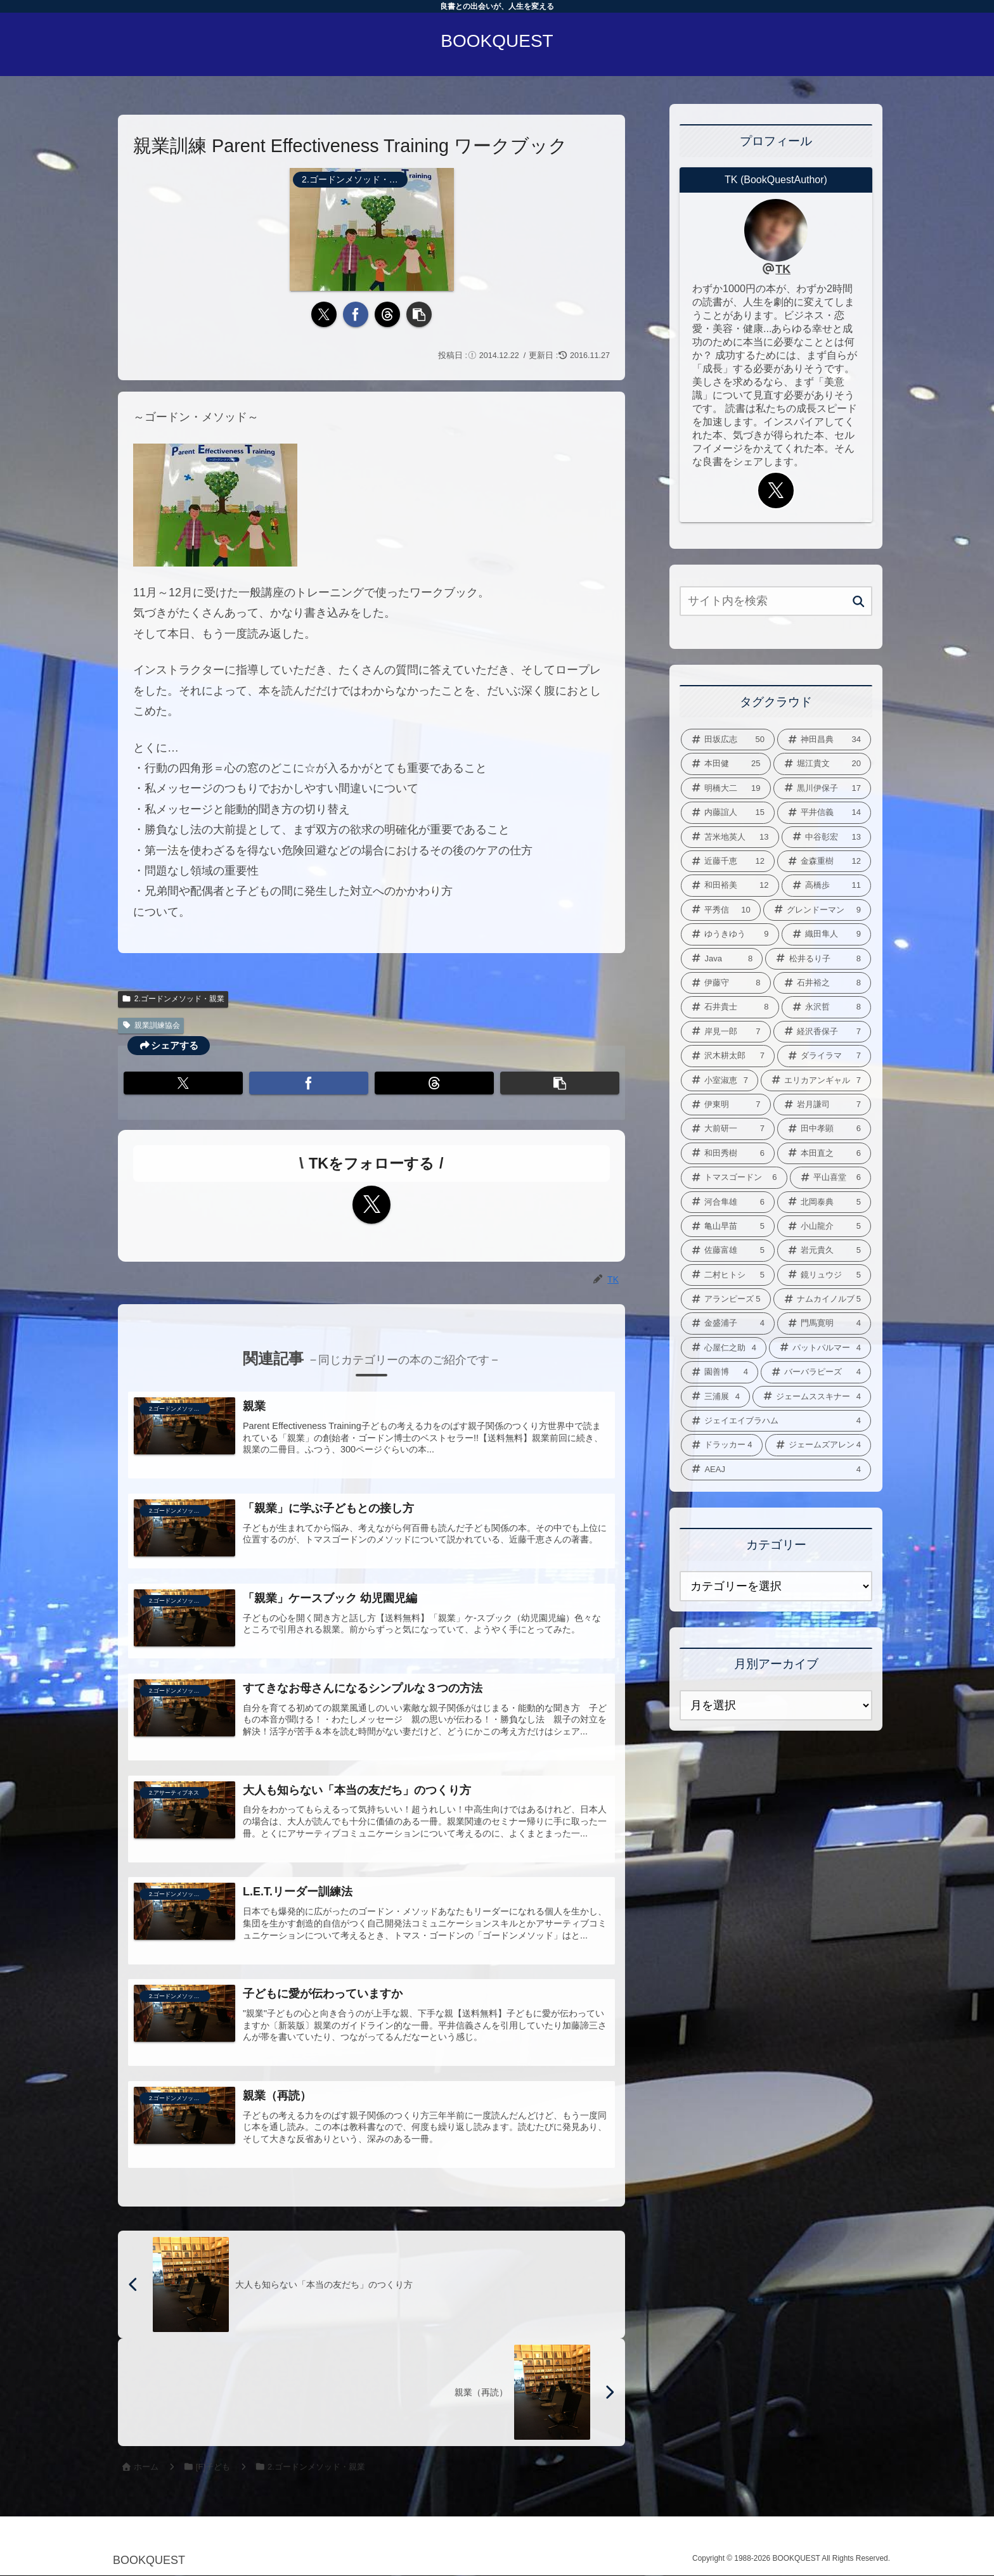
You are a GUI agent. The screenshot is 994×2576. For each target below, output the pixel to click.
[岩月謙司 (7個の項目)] (822, 1104)
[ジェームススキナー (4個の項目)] (811, 1396)
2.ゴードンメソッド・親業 (173, 998)
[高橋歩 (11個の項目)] (827, 885)
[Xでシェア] (324, 314)
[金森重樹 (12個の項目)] (824, 861)
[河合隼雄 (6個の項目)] (728, 1202)
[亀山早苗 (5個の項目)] (728, 1226)
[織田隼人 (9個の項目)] (827, 934)
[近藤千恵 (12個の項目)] (728, 861)
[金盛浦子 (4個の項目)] (728, 1323)
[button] (419, 314)
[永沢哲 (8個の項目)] (827, 1007)
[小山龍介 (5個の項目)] (824, 1226)
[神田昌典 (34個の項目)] (824, 739)
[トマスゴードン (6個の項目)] (734, 1177)
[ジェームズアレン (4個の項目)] (818, 1445)
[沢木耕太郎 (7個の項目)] (728, 1056)
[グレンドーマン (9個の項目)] (817, 910)
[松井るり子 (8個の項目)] (818, 959)
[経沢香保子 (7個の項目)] (822, 1031)
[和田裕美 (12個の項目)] (730, 885)
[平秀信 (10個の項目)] (721, 910)
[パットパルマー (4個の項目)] (820, 1348)
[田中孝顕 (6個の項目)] (824, 1128)
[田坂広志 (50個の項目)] (728, 739)
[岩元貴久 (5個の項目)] (824, 1250)
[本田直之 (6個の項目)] (824, 1153)
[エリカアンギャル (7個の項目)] (816, 1080)
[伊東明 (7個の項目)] (726, 1104)
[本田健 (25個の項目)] (726, 763)
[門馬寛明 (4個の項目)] (824, 1323)
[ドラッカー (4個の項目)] (722, 1445)
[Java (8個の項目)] (722, 959)
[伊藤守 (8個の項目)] (726, 983)
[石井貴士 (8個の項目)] (730, 1007)
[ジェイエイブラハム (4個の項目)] (776, 1421)
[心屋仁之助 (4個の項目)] (723, 1348)
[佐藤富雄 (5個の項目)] (728, 1250)
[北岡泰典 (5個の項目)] (824, 1202)
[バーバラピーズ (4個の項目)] (816, 1372)
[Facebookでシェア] (355, 314)
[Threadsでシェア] (387, 314)
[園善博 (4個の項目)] (719, 1372)
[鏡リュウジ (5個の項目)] (824, 1275)
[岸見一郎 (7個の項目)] (726, 1031)
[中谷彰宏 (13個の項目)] (827, 837)
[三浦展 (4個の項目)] (715, 1396)
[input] (776, 601)
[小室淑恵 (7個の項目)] (719, 1080)
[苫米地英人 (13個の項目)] (730, 837)
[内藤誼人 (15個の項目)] (728, 812)
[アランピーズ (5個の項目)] (726, 1299)
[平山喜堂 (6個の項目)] (831, 1177)
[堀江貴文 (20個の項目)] (822, 763)
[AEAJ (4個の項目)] (776, 1469)
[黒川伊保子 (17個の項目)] (822, 788)
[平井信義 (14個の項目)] (824, 812)
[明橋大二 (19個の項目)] (726, 788)
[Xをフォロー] (371, 1205)
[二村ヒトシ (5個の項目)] (728, 1275)
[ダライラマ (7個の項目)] (824, 1056)
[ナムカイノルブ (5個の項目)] (822, 1299)
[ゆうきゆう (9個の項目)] (730, 934)
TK (783, 269)
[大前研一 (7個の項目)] (728, 1128)
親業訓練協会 (151, 1025)
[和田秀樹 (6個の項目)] (728, 1153)
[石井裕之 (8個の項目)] (822, 983)
